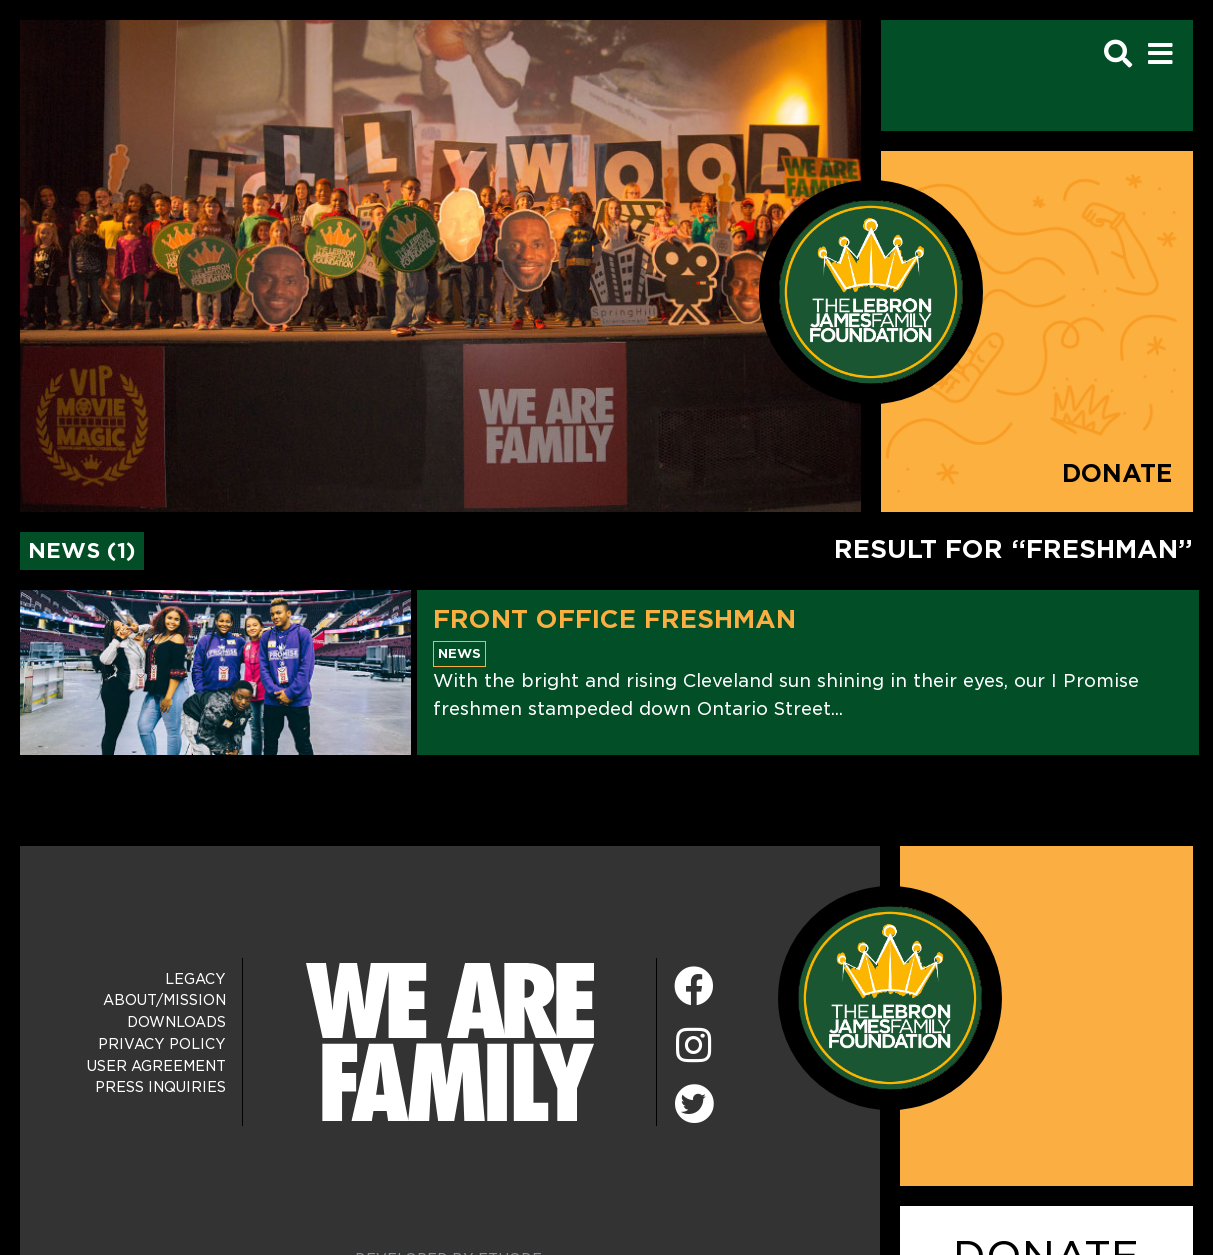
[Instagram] (694, 1046)
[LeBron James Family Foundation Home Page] (890, 996)
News (459, 653)
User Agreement (156, 1066)
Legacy (195, 979)
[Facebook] (694, 987)
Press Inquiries (160, 1087)
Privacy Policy (162, 1044)
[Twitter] (694, 1101)
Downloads (176, 1022)
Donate (1117, 473)
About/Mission (164, 1000)
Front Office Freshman (614, 619)
